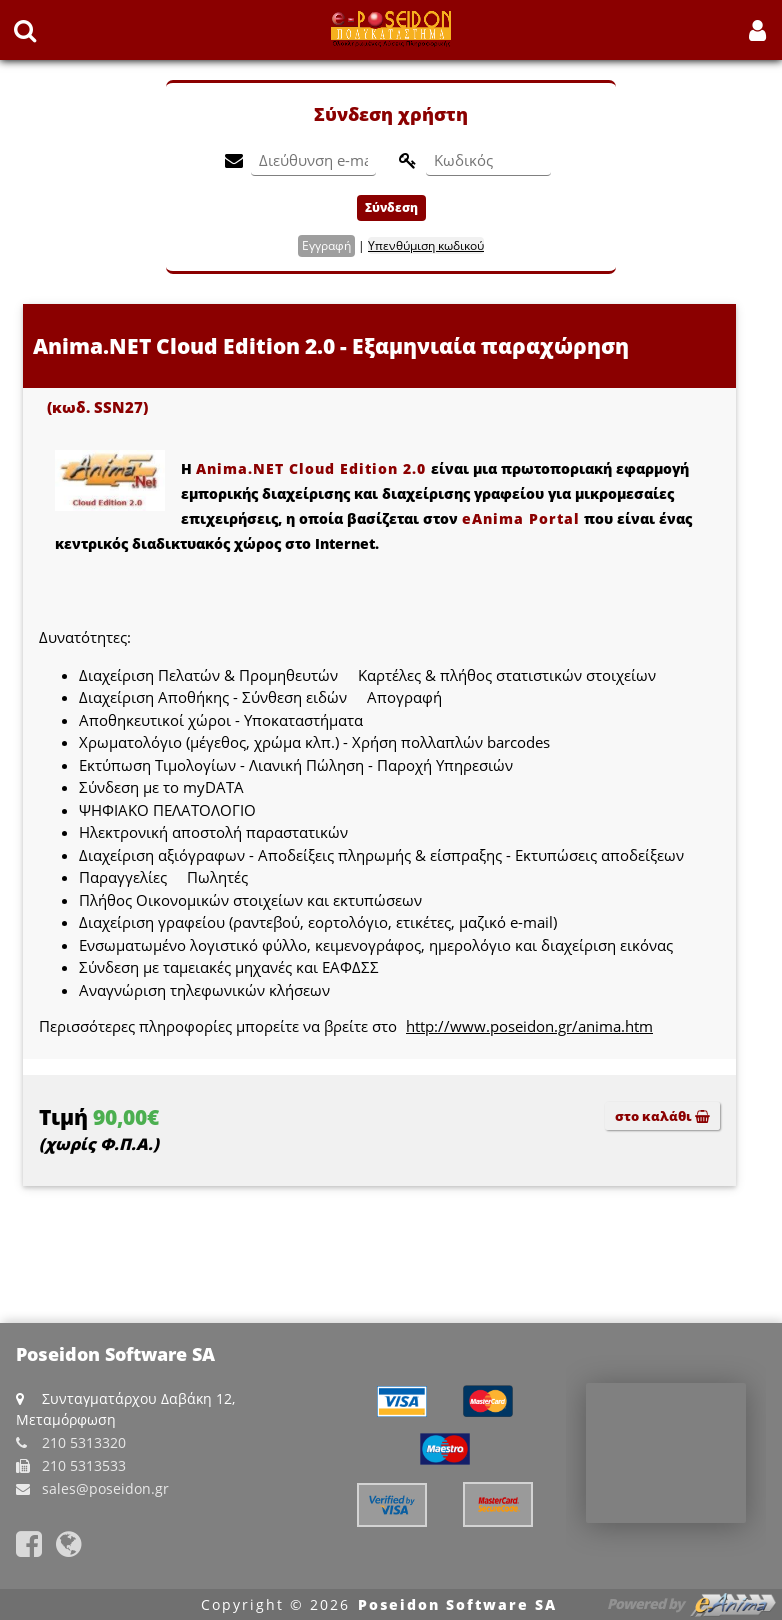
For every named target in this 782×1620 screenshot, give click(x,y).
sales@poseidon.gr (105, 1488)
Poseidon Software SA (457, 1604)
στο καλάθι (662, 1116)
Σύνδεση (391, 207)
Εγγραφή (326, 245)
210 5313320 (84, 1442)
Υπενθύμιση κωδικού (426, 245)
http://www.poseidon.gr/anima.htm (529, 1026)
